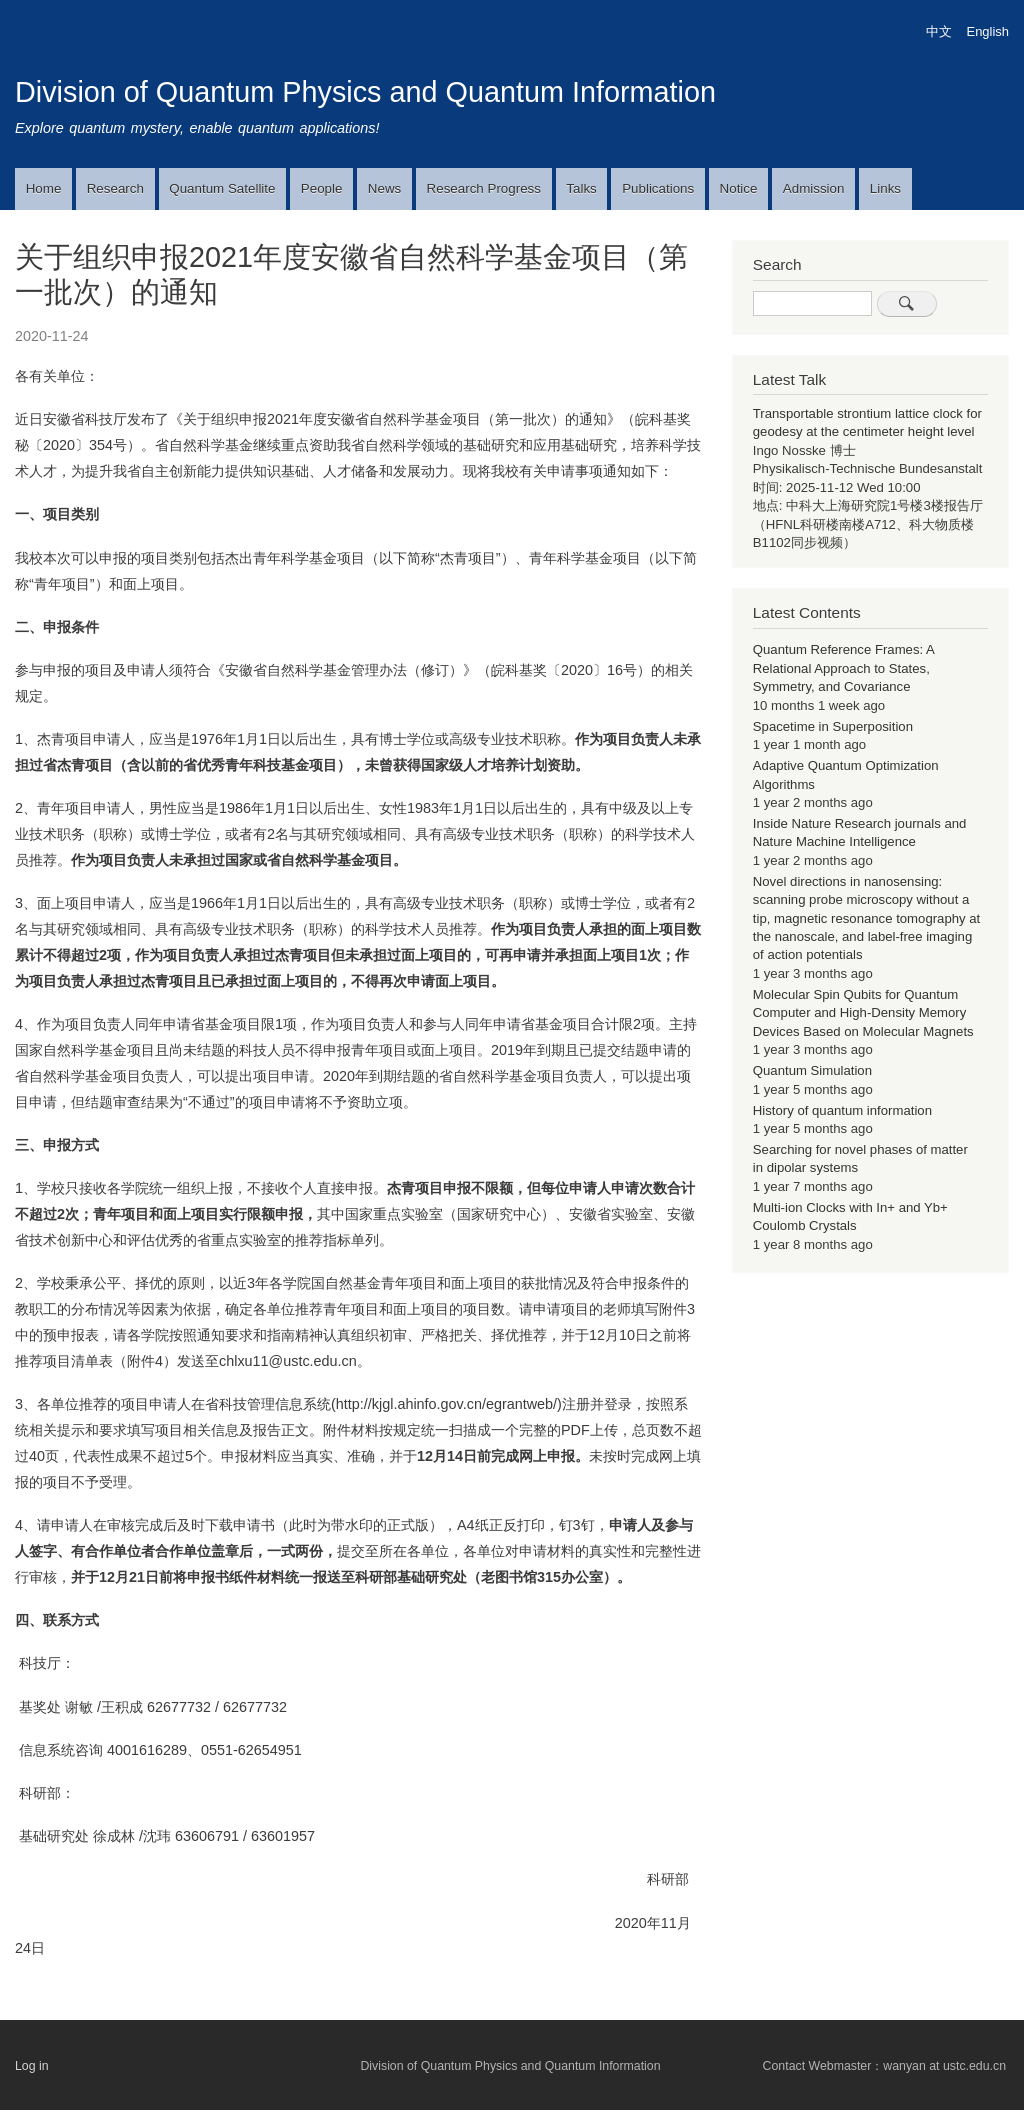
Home (44, 188)
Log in (32, 2066)
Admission (814, 188)
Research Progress (484, 188)
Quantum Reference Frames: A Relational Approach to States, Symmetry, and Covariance (843, 668)
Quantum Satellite (222, 188)
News (384, 188)
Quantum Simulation (812, 1070)
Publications (658, 188)
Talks (581, 188)
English (988, 31)
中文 (939, 31)
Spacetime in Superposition (833, 726)
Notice (739, 188)
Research (115, 188)
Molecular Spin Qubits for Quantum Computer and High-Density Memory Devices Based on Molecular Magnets (863, 1013)
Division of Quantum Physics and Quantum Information (365, 92)
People (322, 188)
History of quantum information (842, 1110)
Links (885, 188)
